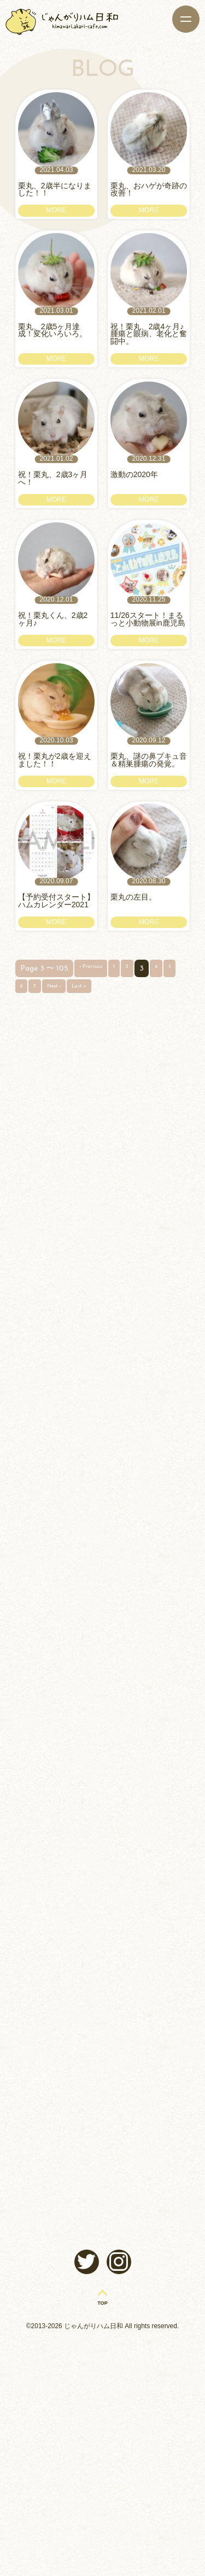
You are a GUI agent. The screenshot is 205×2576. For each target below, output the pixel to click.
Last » (110, 1114)
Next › (77, 1114)
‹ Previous (96, 1095)
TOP (102, 2537)
